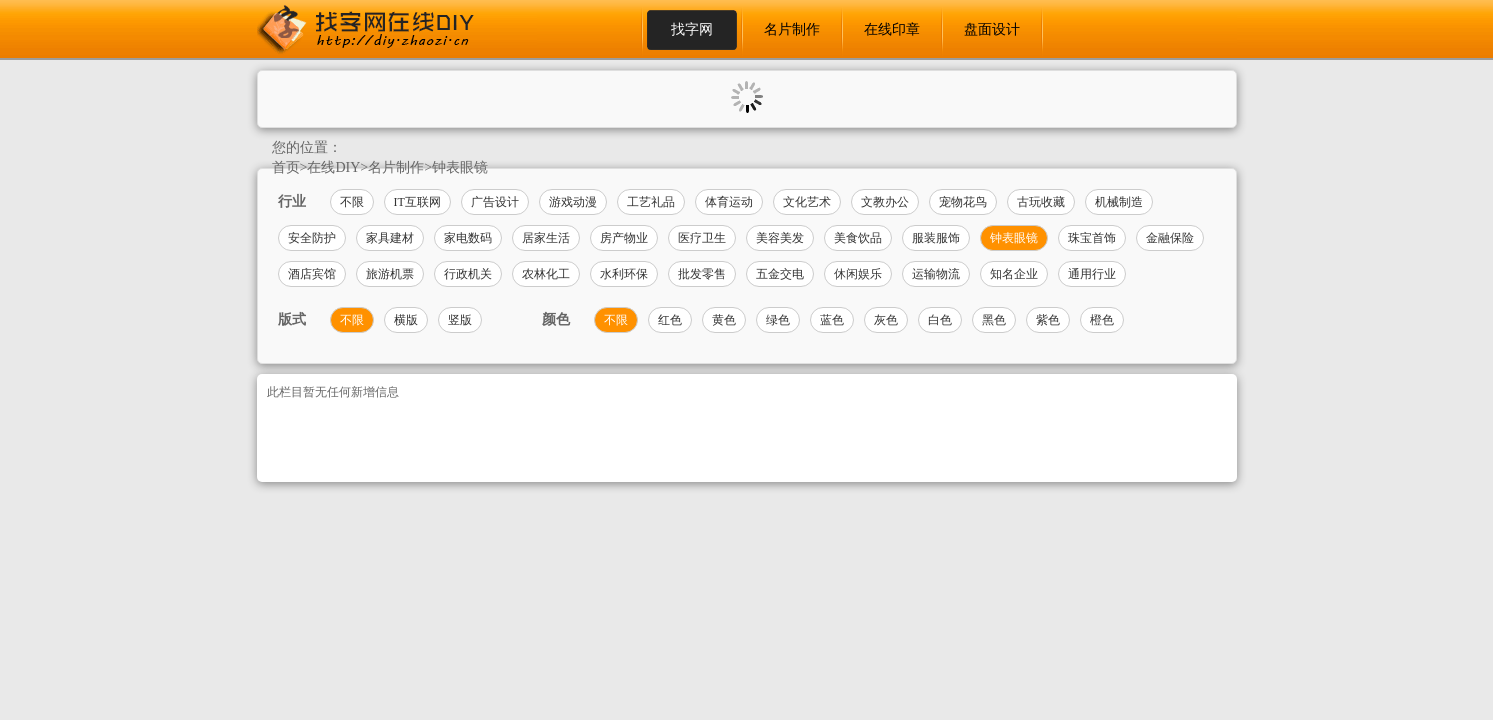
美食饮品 (858, 238)
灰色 (886, 320)
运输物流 (936, 274)
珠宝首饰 (1092, 238)
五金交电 (780, 274)
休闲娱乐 (858, 274)
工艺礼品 (651, 202)
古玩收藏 (1041, 202)
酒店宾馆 (312, 274)
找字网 (692, 29)
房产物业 (624, 238)
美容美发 (780, 238)
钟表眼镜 (460, 167)
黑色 (994, 320)
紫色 (1048, 320)
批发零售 (702, 274)
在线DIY (333, 167)
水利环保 (624, 274)
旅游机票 (390, 274)
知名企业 (1014, 274)
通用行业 (1092, 274)
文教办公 (885, 202)
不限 (352, 202)
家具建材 (390, 238)
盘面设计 (992, 29)
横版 (406, 320)
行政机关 (468, 274)
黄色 (724, 320)
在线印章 (892, 29)
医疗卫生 (702, 238)
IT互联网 (417, 202)
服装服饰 (936, 238)
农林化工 (546, 274)
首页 (286, 167)
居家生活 (546, 238)
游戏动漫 (573, 202)
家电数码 (468, 238)
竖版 (460, 320)
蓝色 (832, 320)
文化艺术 (807, 202)
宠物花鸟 (963, 202)
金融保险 (1170, 238)
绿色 (778, 320)
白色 (940, 320)
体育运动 (729, 202)
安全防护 (312, 238)
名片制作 (792, 29)
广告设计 (495, 202)
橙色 (1102, 320)
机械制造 (1119, 202)
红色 (670, 320)
